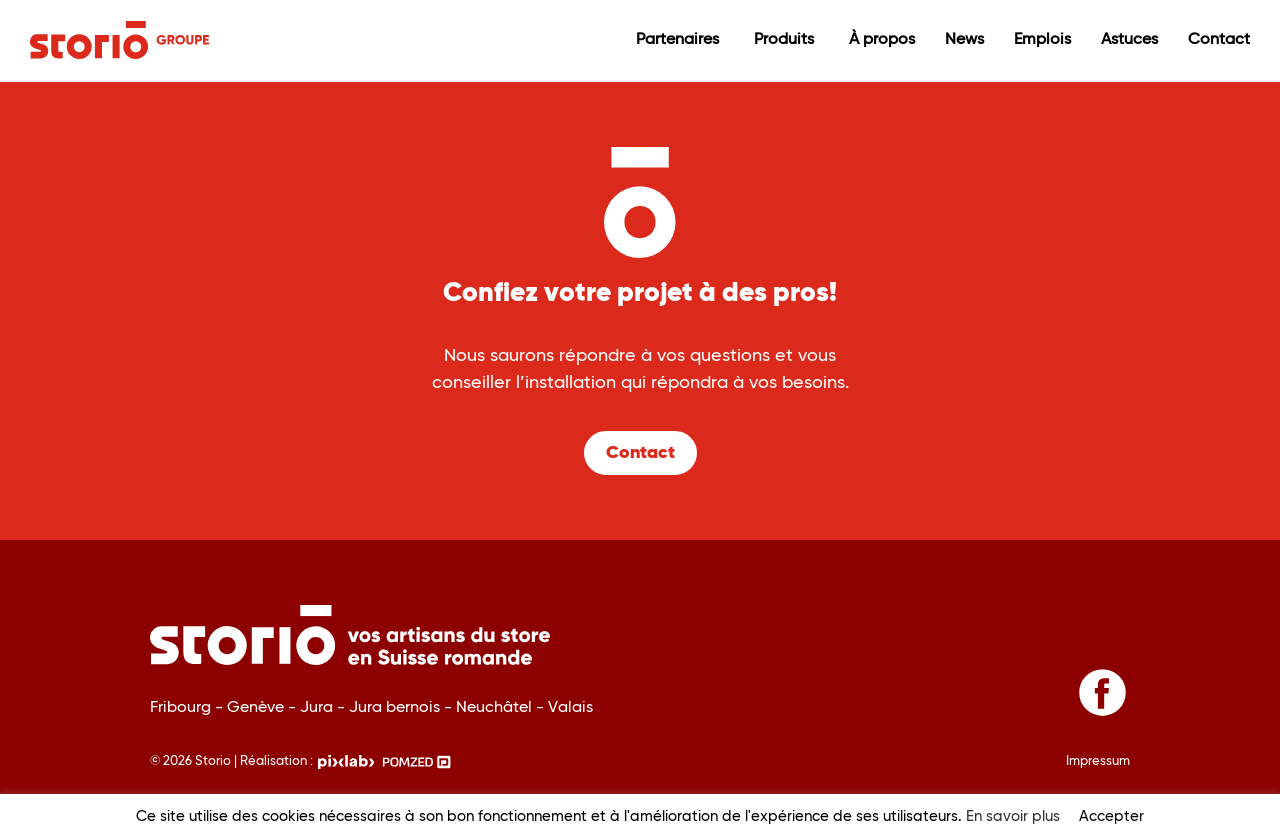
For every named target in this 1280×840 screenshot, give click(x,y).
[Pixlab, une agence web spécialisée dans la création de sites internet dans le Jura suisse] (346, 757)
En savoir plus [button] (1013, 816)
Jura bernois (396, 707)
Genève (257, 707)
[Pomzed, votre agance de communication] (417, 758)
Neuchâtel (496, 707)
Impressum (1098, 761)
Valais (570, 707)
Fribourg (182, 707)
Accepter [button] (1111, 816)
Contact (640, 453)
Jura (318, 707)
